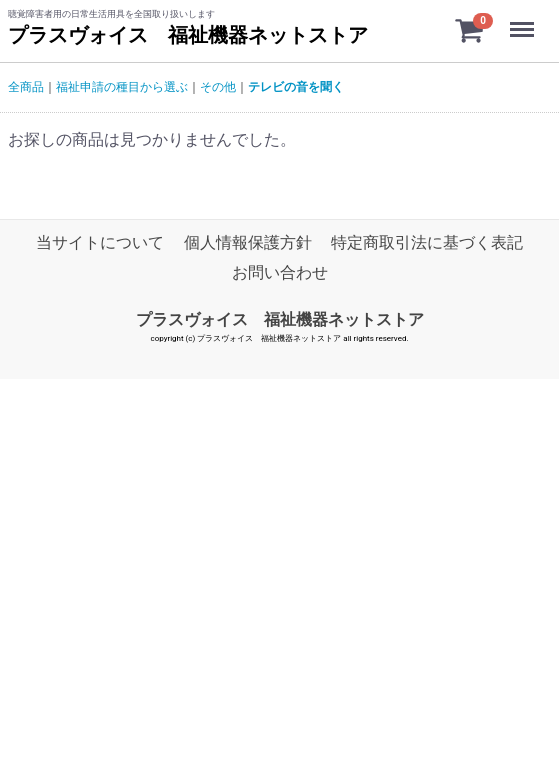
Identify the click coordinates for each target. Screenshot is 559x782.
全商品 (26, 87)
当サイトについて (100, 242)
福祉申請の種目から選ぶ (122, 87)
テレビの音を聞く (296, 87)
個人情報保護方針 (248, 242)
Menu (524, 20)
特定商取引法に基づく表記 (427, 242)
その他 (218, 87)
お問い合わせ (280, 273)
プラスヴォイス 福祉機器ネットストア (188, 35)
